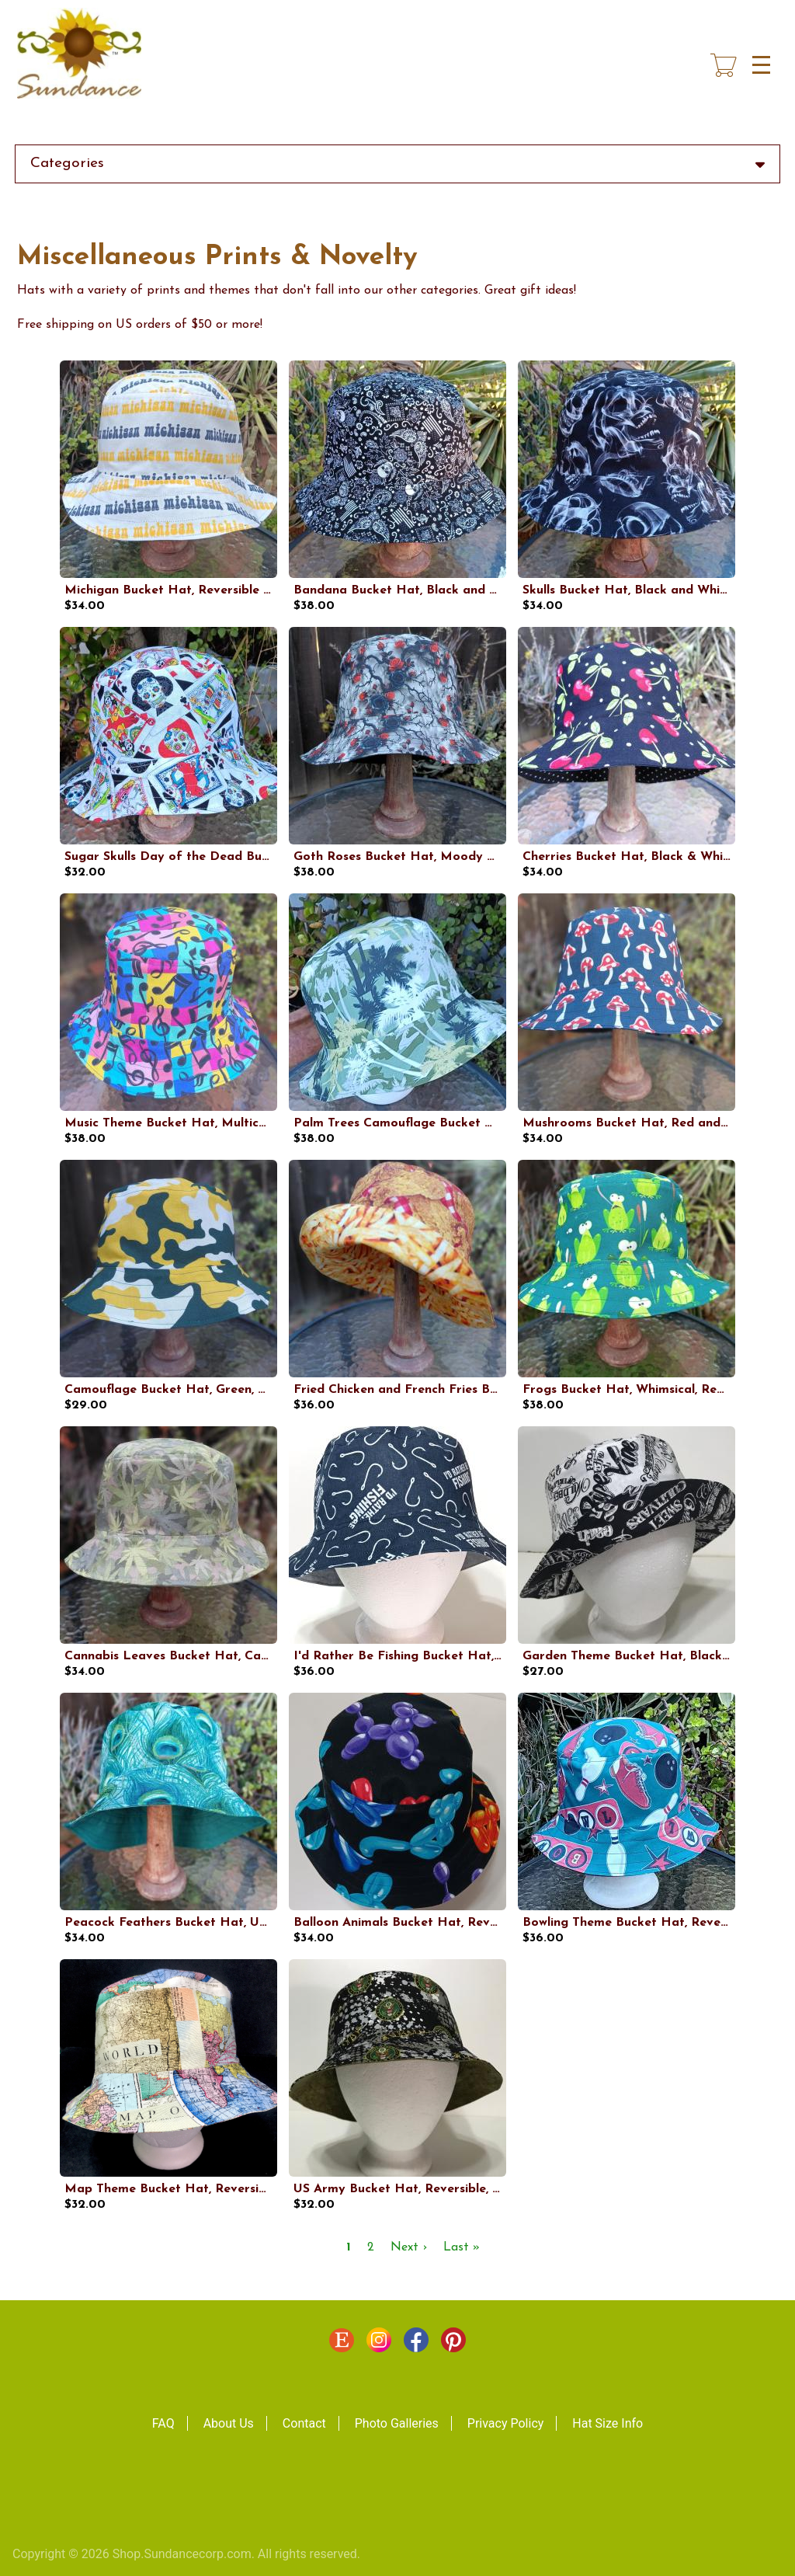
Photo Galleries (397, 2423)
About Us (228, 2423)
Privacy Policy (505, 2423)
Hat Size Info (607, 2423)
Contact (304, 2423)
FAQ (163, 2423)
